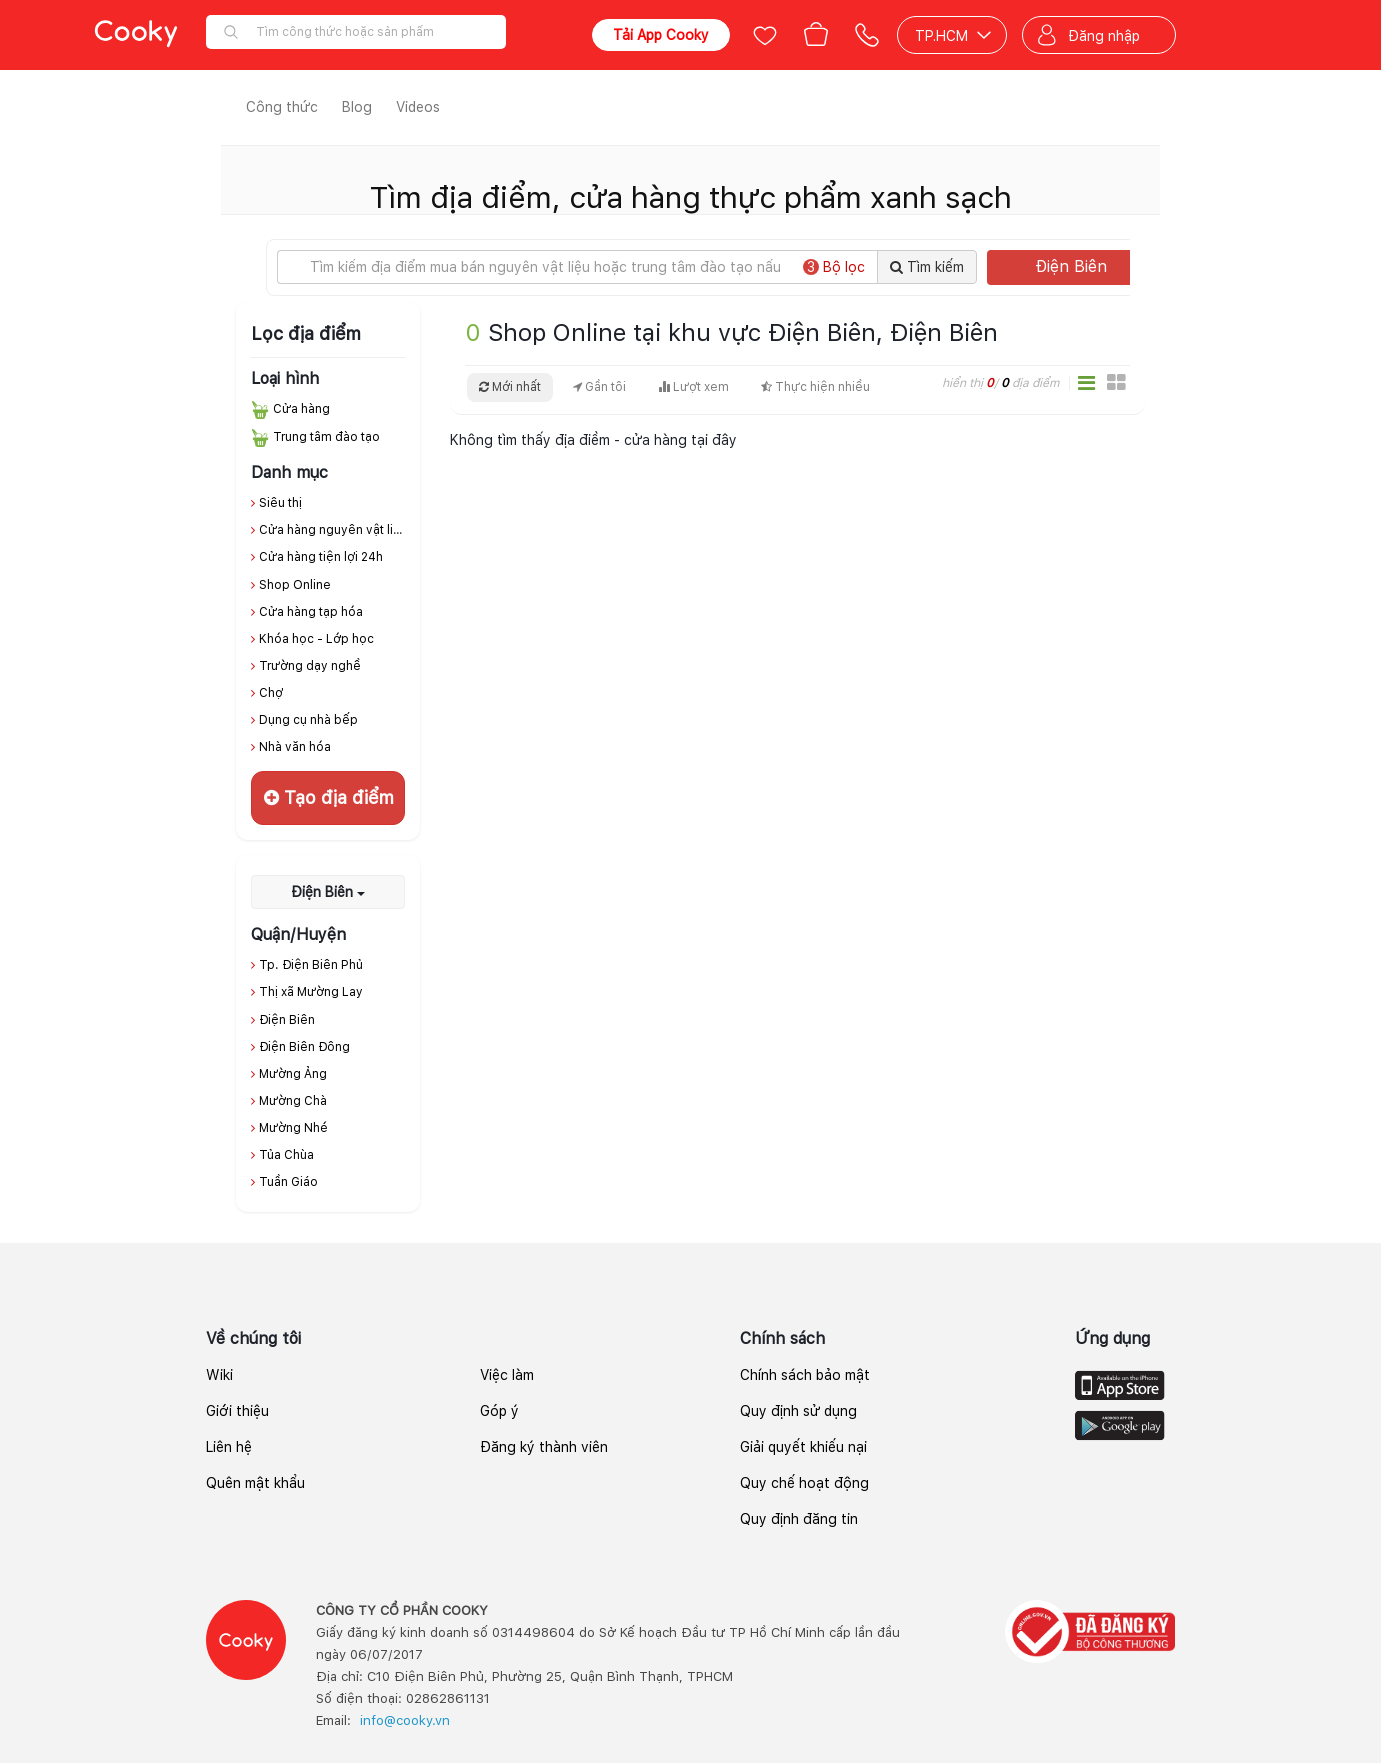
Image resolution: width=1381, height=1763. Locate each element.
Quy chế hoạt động (804, 1483)
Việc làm (507, 1375)
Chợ (271, 693)
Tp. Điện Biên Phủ (311, 965)
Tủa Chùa (286, 1155)
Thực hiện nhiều (815, 387)
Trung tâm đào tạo (326, 437)
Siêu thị (280, 503)
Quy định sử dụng (798, 1411)
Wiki (219, 1375)
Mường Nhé (293, 1128)
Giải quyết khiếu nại (803, 1447)
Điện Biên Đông (304, 1047)
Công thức (282, 107)
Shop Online (295, 585)
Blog (357, 107)
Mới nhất (510, 387)
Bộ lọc (834, 267)
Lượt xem (693, 387)
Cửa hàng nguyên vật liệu (333, 530)
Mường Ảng (293, 1074)
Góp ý (499, 1411)
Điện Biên (1087, 266)
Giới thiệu (237, 1411)
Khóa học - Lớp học (316, 639)
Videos (418, 107)
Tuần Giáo (288, 1182)
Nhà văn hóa (295, 747)
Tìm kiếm (927, 267)
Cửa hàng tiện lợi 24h (321, 557)
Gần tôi (599, 387)
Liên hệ (229, 1447)
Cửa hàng (301, 409)
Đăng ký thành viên (544, 1447)
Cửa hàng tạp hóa (311, 612)
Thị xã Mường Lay (311, 992)
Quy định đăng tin (799, 1519)
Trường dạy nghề (310, 666)
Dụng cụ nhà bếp (308, 720)
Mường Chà (293, 1101)
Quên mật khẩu (255, 1483)
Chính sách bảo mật (805, 1375)
